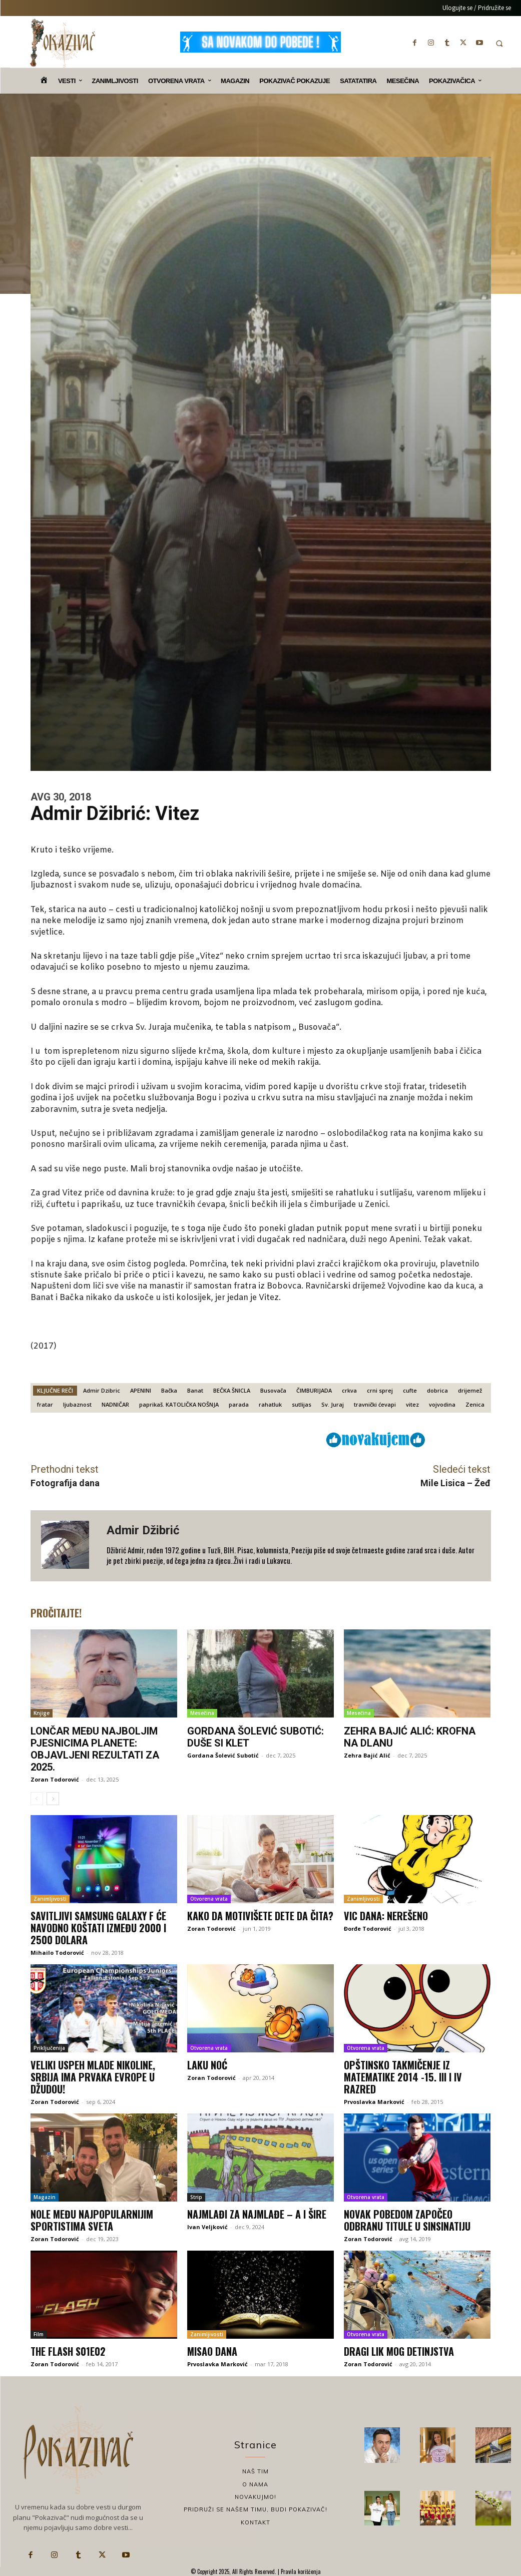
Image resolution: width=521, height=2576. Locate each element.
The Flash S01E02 (68, 2351)
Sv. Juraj (332, 1404)
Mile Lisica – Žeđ (455, 1483)
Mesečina (202, 1712)
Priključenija (49, 2047)
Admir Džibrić (143, 1530)
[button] (499, 43)
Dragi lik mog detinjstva (399, 2351)
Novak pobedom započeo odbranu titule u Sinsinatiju (407, 2220)
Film (39, 2334)
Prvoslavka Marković (374, 2101)
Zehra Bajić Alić (367, 1755)
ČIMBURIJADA (314, 1390)
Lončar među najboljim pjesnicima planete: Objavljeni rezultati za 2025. (95, 1749)
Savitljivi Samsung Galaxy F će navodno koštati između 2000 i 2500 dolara (98, 1927)
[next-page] (53, 1798)
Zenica (474, 1404)
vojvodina (442, 1404)
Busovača (273, 1390)
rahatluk (270, 1404)
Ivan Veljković (207, 2227)
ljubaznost (77, 1404)
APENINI (140, 1390)
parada (239, 1404)
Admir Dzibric (101, 1390)
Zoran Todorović (55, 1779)
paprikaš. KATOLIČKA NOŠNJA (179, 1404)
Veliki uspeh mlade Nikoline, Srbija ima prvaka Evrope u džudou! (93, 2076)
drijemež (470, 1390)
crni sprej (380, 1390)
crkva (349, 1390)
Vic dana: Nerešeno (386, 1915)
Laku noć (207, 2064)
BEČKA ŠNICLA (231, 1390)
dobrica (437, 1390)
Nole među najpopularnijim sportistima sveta (92, 2220)
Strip (196, 2197)
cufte (410, 1390)
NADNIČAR (115, 1404)
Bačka (169, 1390)
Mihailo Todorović (57, 1952)
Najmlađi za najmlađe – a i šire (256, 2214)
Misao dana (212, 2351)
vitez (412, 1404)
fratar (45, 1404)
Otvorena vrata (209, 1898)
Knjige (42, 1712)
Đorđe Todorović (367, 1928)
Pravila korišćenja (300, 2571)
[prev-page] (37, 1798)
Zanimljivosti (50, 1898)
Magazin (45, 2197)
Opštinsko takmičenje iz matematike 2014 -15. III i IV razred (403, 2076)
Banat (195, 1390)
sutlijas (301, 1404)
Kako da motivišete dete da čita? (260, 1915)
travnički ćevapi (375, 1404)
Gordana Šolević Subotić (223, 1755)
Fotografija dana (65, 1483)
